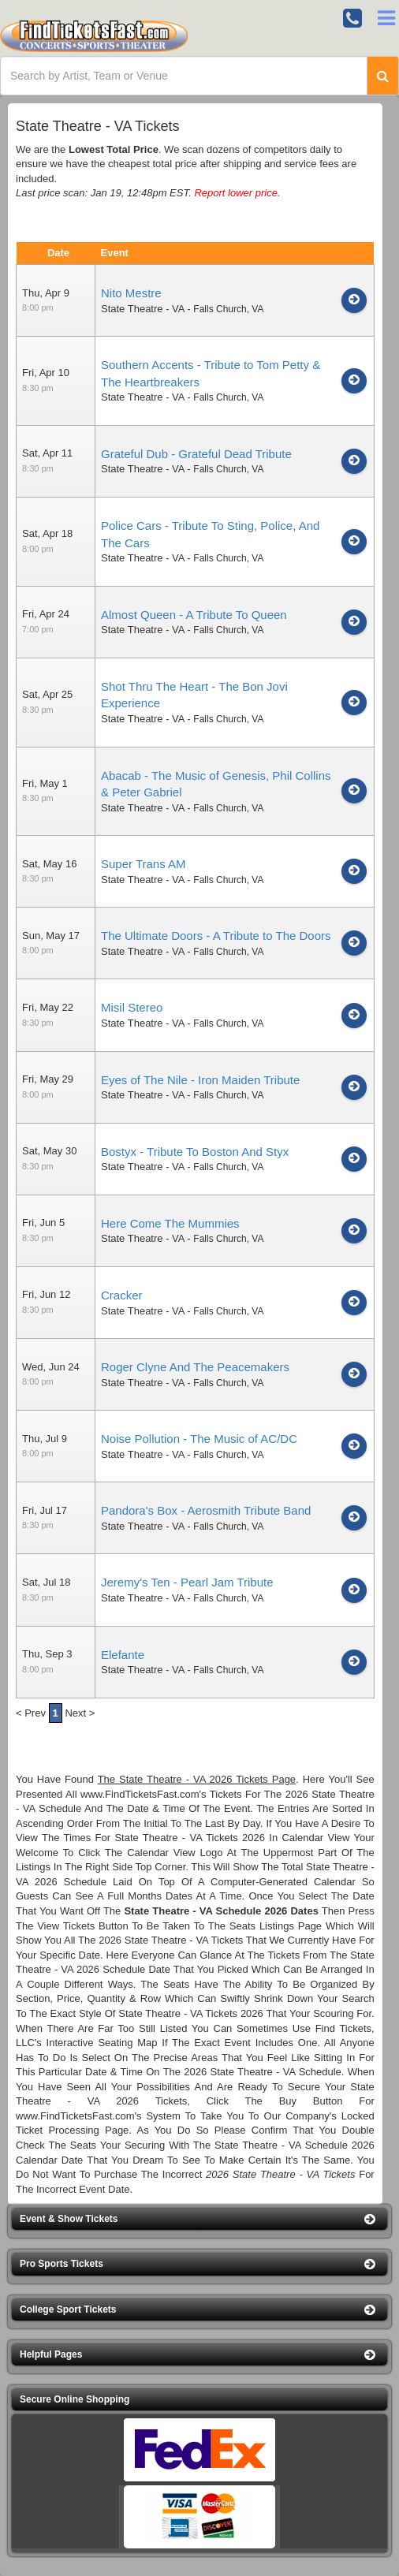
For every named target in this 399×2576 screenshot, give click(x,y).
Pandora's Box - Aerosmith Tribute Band (206, 1510)
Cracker (122, 1295)
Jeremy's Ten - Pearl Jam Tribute (187, 1582)
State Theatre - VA (143, 309)
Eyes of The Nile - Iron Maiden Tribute (200, 1080)
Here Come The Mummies (170, 1223)
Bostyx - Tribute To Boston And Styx (195, 1151)
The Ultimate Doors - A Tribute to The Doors (216, 935)
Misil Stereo (131, 1007)
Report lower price (236, 193)
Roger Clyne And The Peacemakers (195, 1367)
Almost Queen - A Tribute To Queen (194, 614)
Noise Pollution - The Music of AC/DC (199, 1438)
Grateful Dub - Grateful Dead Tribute (196, 453)
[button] (199, 2219)
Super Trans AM (143, 863)
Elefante (122, 1654)
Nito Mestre (131, 293)
